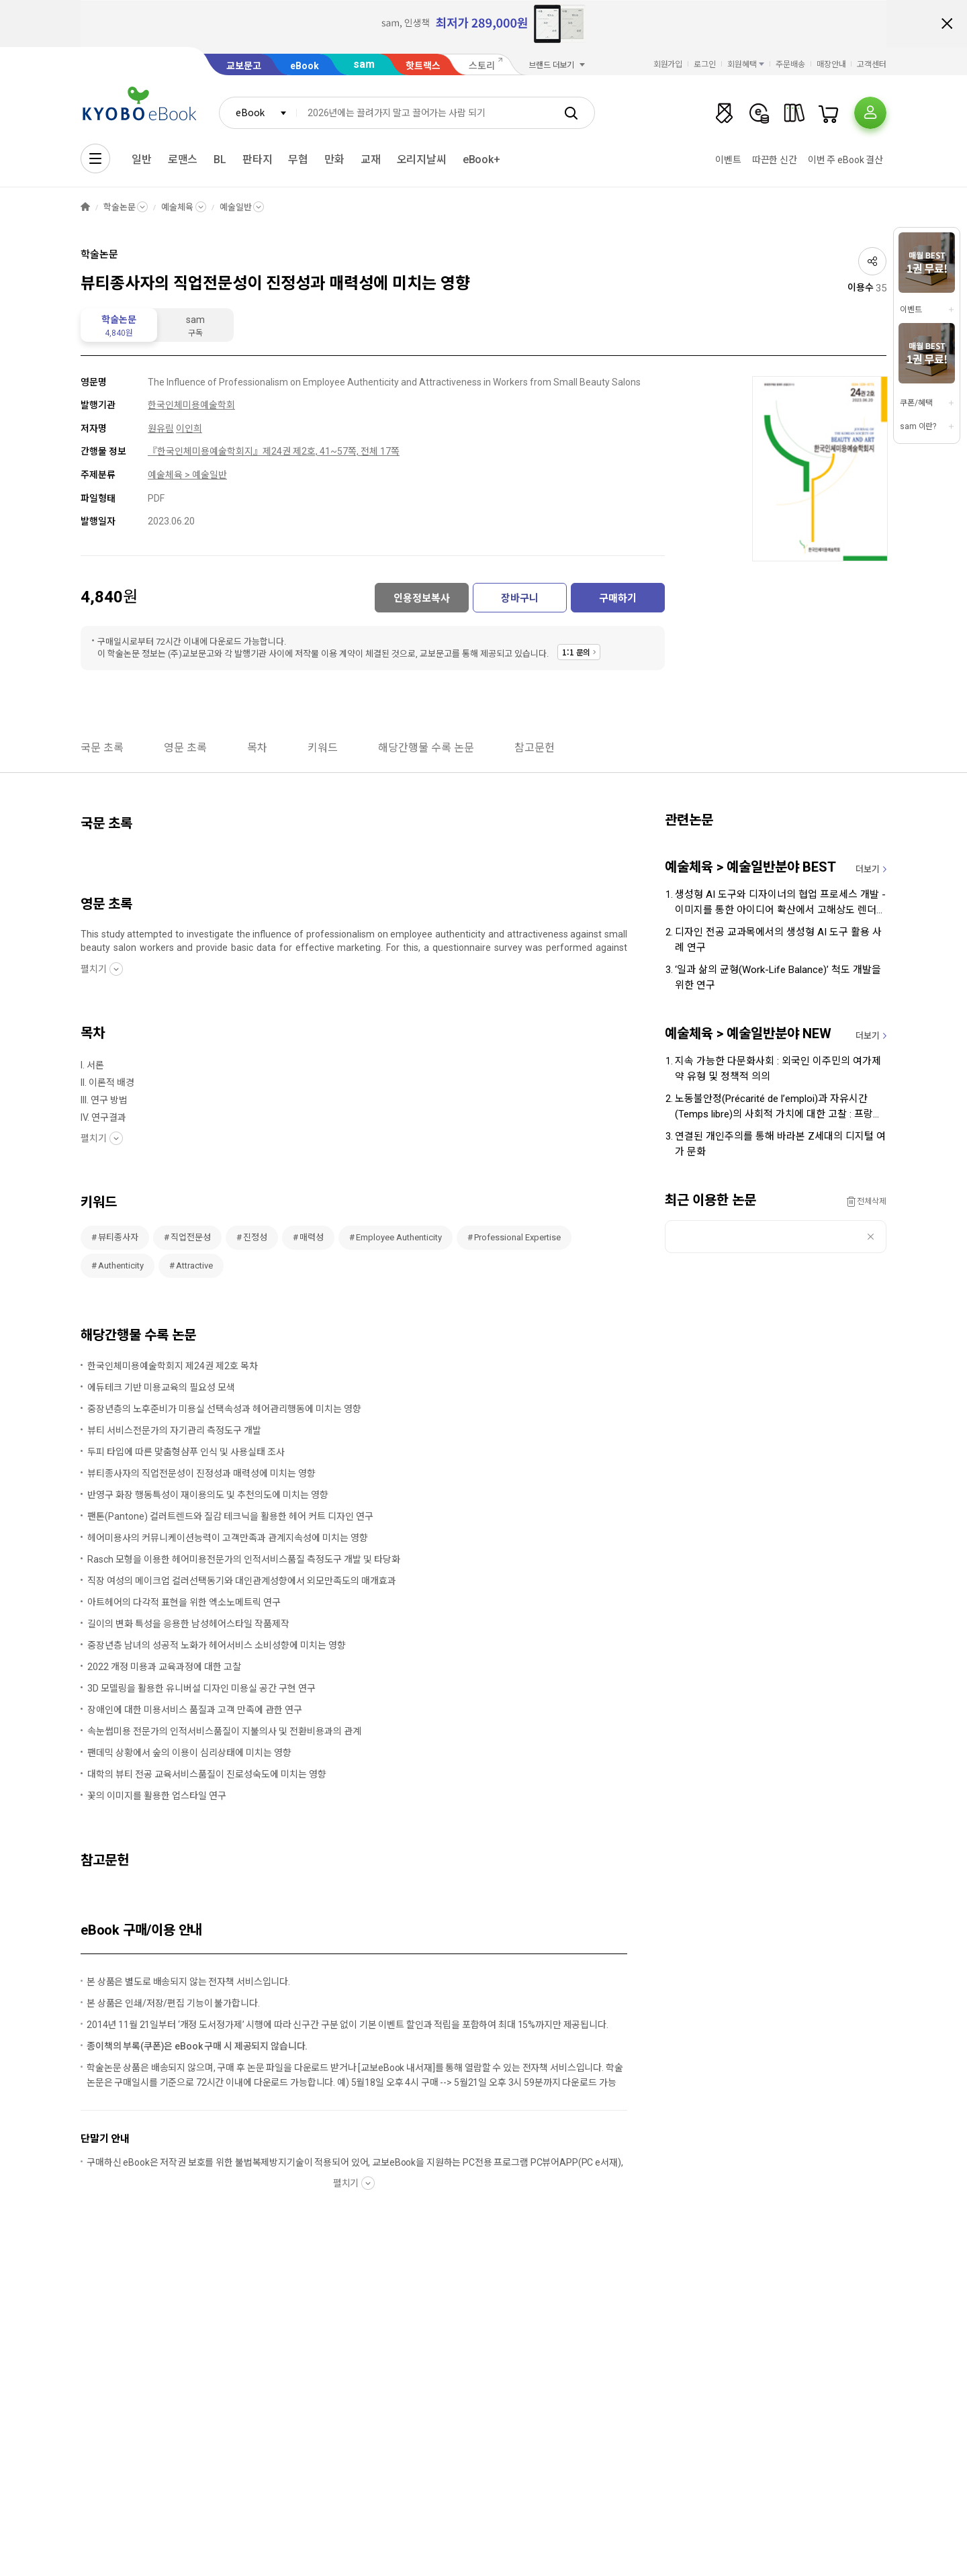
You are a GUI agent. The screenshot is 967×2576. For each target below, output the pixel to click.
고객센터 (871, 64)
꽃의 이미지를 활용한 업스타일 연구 (156, 1795)
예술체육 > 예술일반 (187, 474)
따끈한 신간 (774, 159)
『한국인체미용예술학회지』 (205, 451)
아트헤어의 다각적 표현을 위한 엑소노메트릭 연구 (184, 1602)
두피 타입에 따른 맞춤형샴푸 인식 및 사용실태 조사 (186, 1451)
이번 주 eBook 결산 (845, 159)
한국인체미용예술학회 (191, 405)
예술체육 (177, 207)
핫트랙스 (423, 65)
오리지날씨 (422, 159)
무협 (298, 159)
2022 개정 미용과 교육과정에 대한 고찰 (164, 1666)
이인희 (189, 428)
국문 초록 (102, 747)
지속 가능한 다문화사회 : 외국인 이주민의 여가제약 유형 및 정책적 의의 (778, 1069)
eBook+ (481, 159)
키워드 (323, 747)
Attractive (194, 1265)
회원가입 (668, 64)
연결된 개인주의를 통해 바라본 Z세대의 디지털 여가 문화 (780, 1144)
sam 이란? (918, 426)
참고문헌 (534, 747)
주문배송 (790, 64)
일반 (142, 159)
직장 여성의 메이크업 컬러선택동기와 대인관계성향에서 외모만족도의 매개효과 (241, 1580)
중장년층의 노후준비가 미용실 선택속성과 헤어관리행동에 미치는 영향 (224, 1409)
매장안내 (831, 64)
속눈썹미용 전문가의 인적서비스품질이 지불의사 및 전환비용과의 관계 (224, 1731)
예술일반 (235, 207)
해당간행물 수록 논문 (426, 747)
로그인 (705, 64)
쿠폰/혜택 (916, 403)
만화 (334, 159)
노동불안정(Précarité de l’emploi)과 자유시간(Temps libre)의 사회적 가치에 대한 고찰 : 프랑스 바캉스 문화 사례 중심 (778, 1107)
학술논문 (119, 207)
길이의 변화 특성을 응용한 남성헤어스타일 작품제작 (188, 1623)
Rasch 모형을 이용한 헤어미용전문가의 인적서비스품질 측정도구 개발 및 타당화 (243, 1559)
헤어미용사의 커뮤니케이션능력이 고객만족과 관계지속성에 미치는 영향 (227, 1537)
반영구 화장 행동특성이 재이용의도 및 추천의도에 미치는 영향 (207, 1494)
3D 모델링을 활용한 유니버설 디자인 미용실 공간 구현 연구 (201, 1688)
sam (364, 64)
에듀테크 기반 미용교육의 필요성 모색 (161, 1387)
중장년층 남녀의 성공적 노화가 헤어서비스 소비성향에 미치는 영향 (216, 1645)
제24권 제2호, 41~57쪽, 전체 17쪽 (331, 451)
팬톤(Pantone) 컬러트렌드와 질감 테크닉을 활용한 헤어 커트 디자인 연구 (230, 1516)
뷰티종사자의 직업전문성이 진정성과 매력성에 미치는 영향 (201, 1473)
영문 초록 (185, 747)
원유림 (161, 428)
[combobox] (258, 113)
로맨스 (183, 159)
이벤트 (728, 159)
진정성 (255, 1237)
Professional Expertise (517, 1237)
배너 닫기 (947, 23)
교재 (371, 159)
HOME (85, 207)
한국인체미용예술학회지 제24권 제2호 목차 (172, 1366)
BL (220, 159)
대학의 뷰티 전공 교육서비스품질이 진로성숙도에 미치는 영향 (206, 1774)
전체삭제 (871, 1201)
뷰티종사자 (118, 1237)
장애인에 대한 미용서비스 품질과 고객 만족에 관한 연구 (194, 1709)
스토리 (482, 65)
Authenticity (121, 1265)
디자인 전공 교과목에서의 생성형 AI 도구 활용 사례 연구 (778, 940)
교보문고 (243, 65)
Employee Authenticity (399, 1237)
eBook (304, 65)
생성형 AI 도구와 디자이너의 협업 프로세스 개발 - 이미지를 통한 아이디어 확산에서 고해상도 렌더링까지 (780, 903)
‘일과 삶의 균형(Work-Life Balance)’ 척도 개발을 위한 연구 (778, 977)
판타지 (257, 159)
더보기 (868, 869)
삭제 (870, 1237)
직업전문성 (191, 1237)
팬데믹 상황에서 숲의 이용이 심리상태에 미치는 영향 (189, 1752)
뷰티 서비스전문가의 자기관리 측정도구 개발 (174, 1430)
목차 (257, 747)
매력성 (312, 1237)
